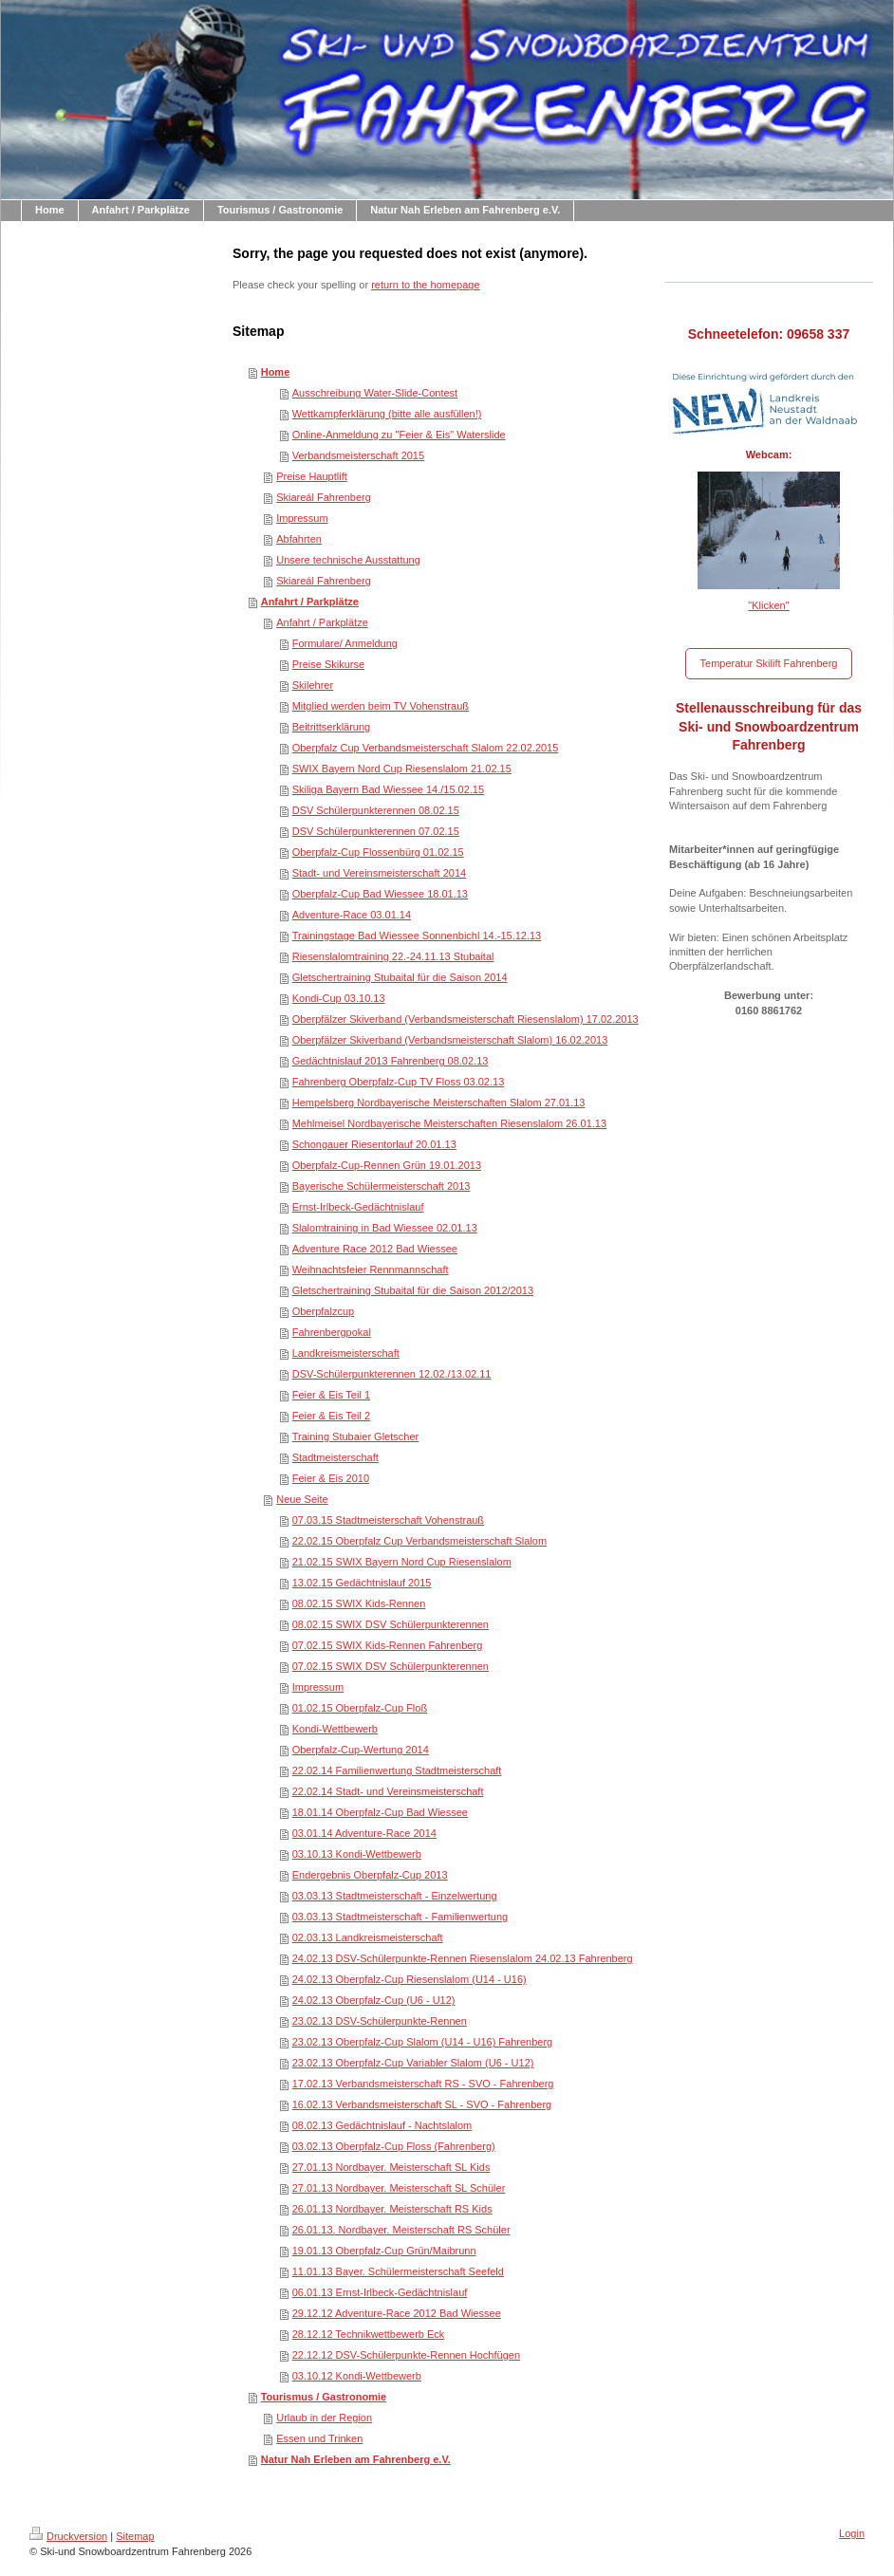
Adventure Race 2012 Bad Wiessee (374, 1248)
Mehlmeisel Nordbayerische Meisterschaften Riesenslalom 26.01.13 (449, 1123)
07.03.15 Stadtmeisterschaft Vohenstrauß (388, 1520)
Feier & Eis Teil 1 (331, 1394)
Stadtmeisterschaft (335, 1457)
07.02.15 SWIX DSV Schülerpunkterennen (390, 1666)
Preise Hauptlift (311, 476)
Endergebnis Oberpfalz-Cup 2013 (370, 1875)
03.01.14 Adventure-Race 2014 (364, 1833)
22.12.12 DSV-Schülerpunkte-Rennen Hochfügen (406, 2355)
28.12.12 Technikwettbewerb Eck (368, 2334)
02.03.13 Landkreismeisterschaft (367, 1937)
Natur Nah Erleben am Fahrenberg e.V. (356, 2459)
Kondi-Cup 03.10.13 (338, 998)
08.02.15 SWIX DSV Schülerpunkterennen (390, 1624)
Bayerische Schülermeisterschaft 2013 (381, 1186)
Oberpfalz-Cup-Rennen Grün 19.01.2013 (386, 1165)
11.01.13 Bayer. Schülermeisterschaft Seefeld (398, 2271)
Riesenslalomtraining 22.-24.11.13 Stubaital (393, 956)
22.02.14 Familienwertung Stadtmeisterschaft (397, 1770)
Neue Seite (301, 1499)
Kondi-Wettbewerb (335, 1728)
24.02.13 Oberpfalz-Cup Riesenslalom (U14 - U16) (409, 1979)
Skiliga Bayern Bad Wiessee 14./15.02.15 (388, 789)
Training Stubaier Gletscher (355, 1436)
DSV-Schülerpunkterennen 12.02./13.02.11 (392, 1374)
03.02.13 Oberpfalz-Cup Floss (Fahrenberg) (393, 2146)
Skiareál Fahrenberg (323, 497)
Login (852, 2533)
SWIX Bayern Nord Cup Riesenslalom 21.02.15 (402, 768)
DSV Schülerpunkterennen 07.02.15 (375, 831)
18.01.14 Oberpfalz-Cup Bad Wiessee (380, 1812)
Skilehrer (312, 685)
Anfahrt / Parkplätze (310, 601)
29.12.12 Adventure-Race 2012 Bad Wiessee (396, 2313)
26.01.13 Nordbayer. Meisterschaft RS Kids (392, 2209)
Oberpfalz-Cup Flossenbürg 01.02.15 (378, 852)
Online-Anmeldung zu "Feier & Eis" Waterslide (399, 434)
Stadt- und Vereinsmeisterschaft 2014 (379, 873)
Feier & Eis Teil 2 (331, 1415)
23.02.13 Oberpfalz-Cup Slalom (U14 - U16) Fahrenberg (422, 2042)
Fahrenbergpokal (331, 1332)
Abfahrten (299, 539)
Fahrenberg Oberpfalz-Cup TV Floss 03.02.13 (398, 1081)
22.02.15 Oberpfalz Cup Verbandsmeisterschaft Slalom (419, 1541)
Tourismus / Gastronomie (323, 2396)
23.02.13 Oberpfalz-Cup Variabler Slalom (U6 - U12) (413, 2062)
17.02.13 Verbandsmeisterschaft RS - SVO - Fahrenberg (423, 2083)
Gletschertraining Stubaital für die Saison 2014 (400, 977)
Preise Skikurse (328, 664)
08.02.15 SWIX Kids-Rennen (359, 1603)
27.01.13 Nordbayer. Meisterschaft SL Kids (391, 2167)
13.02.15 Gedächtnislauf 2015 (362, 1582)
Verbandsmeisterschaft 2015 (358, 455)
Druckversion (68, 2536)
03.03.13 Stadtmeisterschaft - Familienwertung (400, 1916)
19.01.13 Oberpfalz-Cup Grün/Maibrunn (384, 2250)
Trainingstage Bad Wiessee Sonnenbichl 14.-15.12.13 (417, 935)
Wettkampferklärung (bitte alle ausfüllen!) (387, 413)
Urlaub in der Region (324, 2417)
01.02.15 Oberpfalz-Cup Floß (359, 1708)
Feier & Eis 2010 (330, 1478)
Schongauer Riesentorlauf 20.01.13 (374, 1144)
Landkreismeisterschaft (346, 1353)
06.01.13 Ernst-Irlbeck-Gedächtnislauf (380, 2292)
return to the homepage (425, 284)
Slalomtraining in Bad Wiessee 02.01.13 (384, 1227)
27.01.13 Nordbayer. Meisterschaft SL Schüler (399, 2188)
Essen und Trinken (319, 2438)
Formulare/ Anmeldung (345, 643)
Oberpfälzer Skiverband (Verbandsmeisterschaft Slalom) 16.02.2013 (450, 1040)
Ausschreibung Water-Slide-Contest (374, 392)
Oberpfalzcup (323, 1311)
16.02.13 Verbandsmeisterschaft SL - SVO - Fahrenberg (422, 2104)
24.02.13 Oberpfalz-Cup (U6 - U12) (374, 2000)
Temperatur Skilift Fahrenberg (769, 663)
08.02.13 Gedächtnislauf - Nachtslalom (382, 2125)
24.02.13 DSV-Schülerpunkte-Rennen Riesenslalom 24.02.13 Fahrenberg (462, 1958)
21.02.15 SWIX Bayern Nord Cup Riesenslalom (402, 1561)
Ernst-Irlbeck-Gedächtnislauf (358, 1207)
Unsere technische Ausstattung (348, 559)
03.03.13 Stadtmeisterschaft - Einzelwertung (394, 1895)
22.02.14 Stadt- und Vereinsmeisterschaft (388, 1791)
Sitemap (135, 2536)
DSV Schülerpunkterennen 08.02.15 (375, 810)
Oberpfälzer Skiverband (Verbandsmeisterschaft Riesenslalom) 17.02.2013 (465, 1019)
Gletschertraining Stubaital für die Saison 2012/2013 (412, 1290)
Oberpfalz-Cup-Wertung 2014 (360, 1749)
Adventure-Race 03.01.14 (351, 914)
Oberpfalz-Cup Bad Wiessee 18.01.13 (380, 893)
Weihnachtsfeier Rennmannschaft (370, 1269)
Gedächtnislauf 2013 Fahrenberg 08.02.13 (390, 1060)
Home (275, 372)
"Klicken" (768, 605)
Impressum (301, 518)
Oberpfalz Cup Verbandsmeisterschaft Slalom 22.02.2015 (425, 747)
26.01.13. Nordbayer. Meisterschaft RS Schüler (401, 2229)
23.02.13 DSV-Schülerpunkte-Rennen (379, 2021)
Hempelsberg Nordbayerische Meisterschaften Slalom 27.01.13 (439, 1102)
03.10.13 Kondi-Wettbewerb (356, 1854)
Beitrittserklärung (331, 726)
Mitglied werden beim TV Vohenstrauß (380, 706)
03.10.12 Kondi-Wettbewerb (356, 2375)
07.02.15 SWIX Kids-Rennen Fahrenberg (387, 1645)
